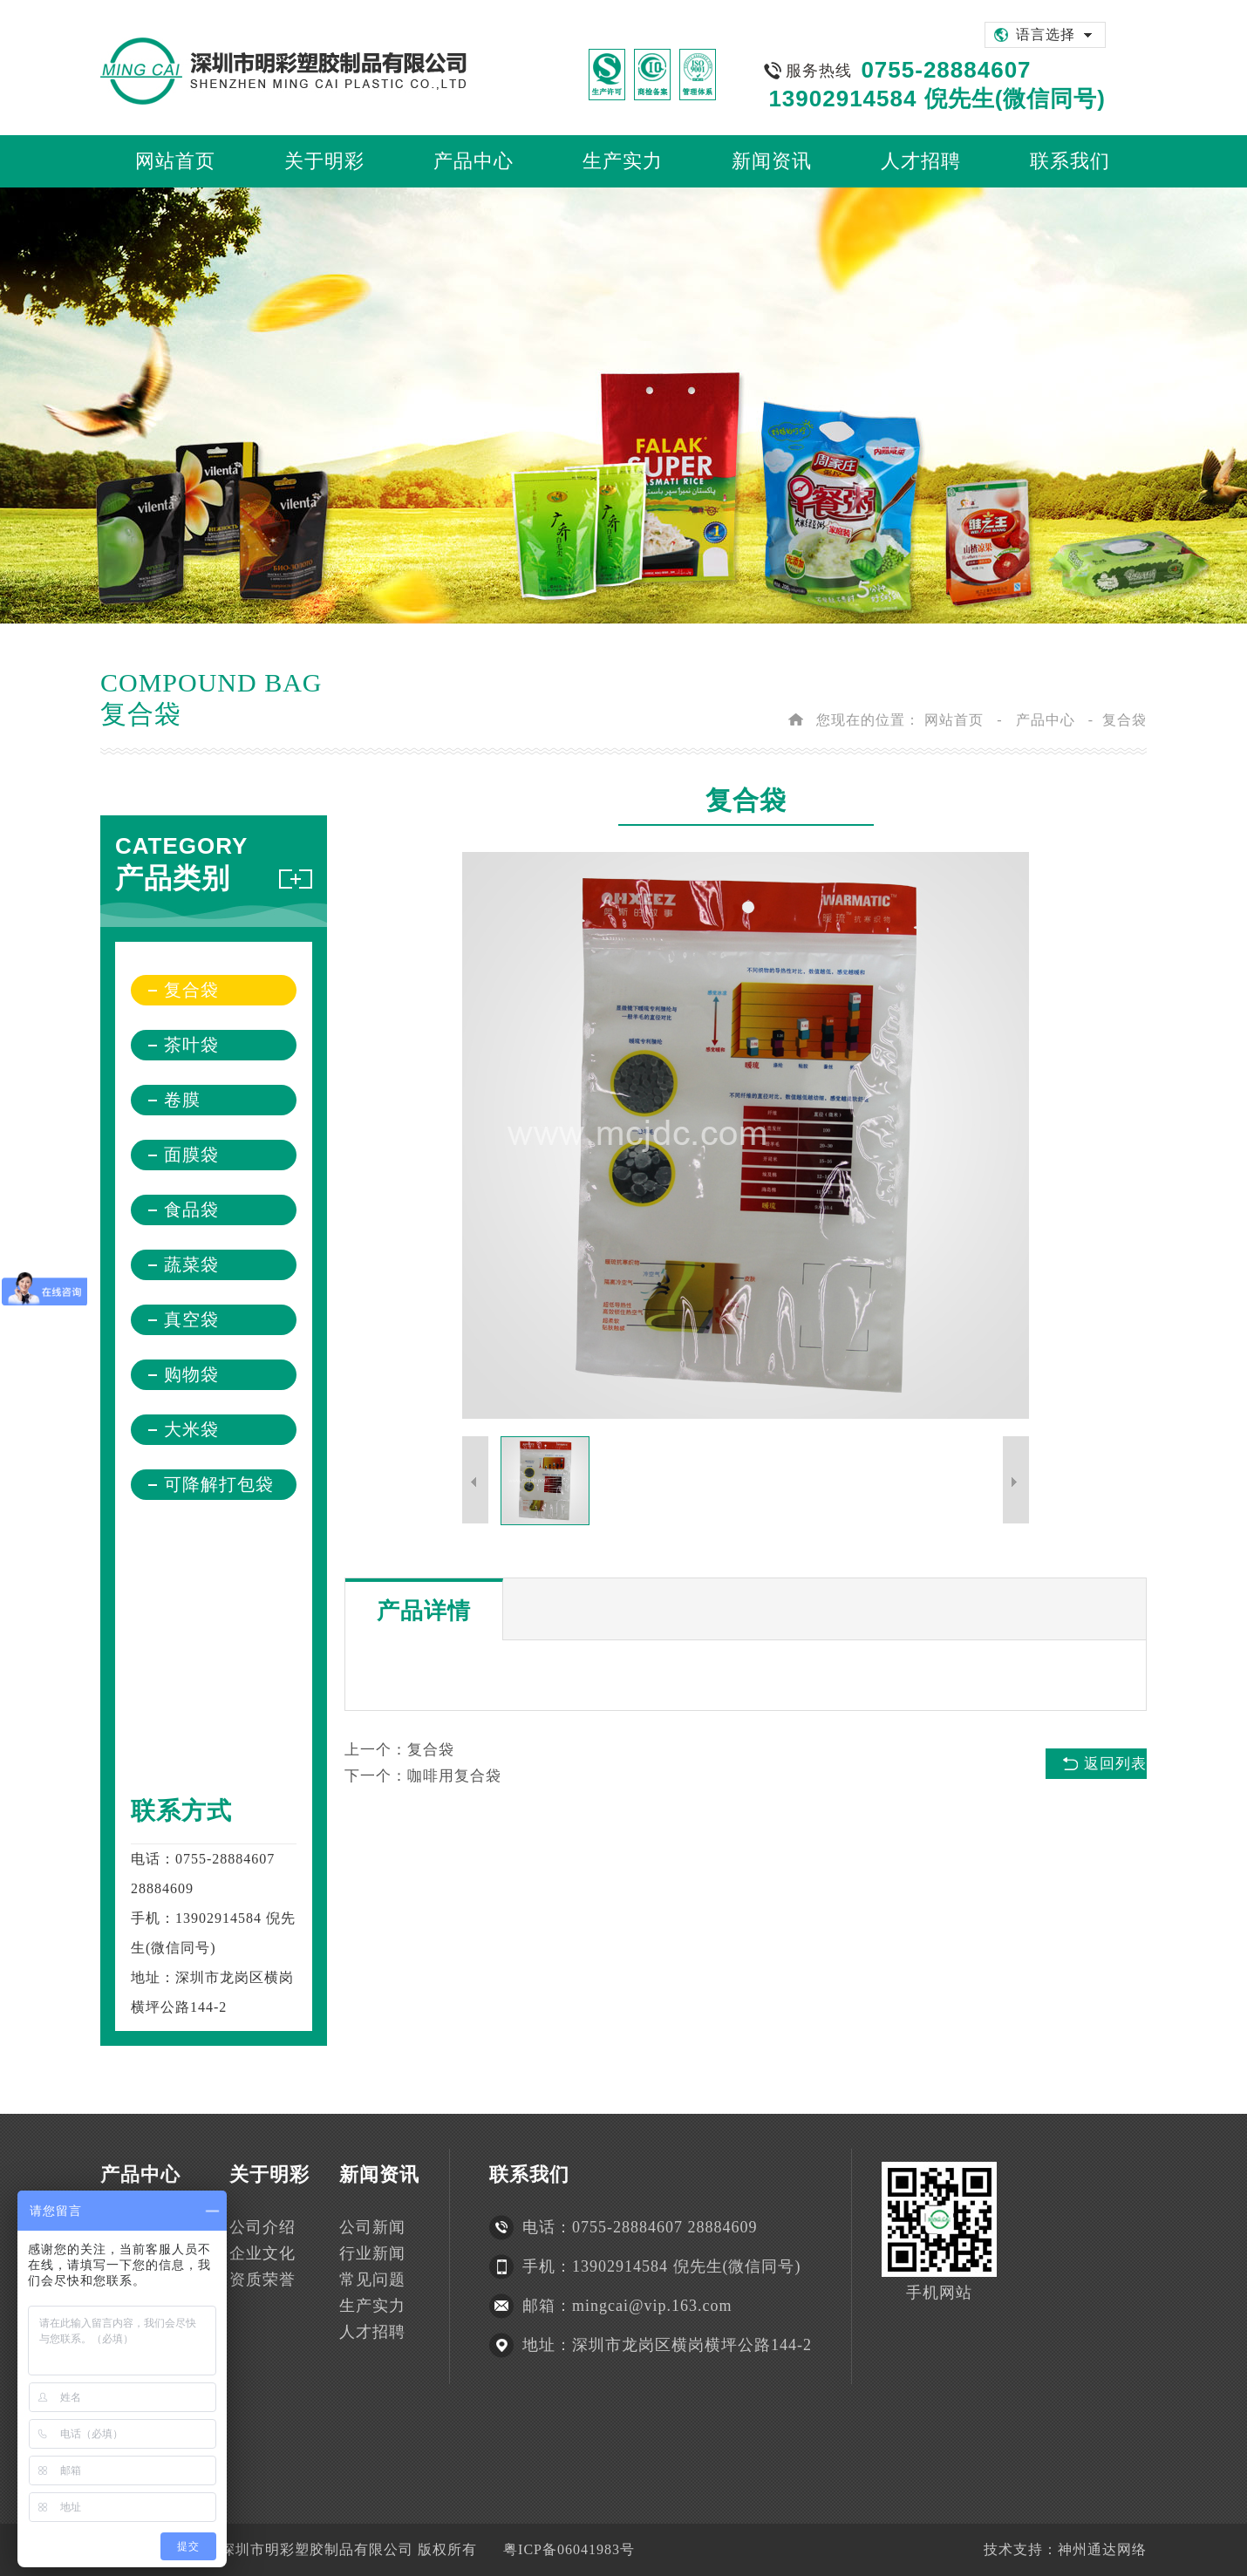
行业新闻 (372, 2253)
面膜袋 (191, 1154)
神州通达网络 (1102, 2549)
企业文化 (262, 2253)
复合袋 (1124, 719)
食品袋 (191, 1209)
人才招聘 (372, 2332)
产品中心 (1045, 719)
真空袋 (191, 1319)
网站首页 (954, 719)
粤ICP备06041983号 (569, 2549)
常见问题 (372, 2279)
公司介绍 (262, 2227)
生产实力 (372, 2305)
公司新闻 (372, 2227)
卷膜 (182, 1099)
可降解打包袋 (219, 1484)
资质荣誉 (262, 2279)
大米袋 (191, 1429)
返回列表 (1115, 1763)
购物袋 (191, 1374)
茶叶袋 (191, 1044)
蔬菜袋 (191, 1264)
